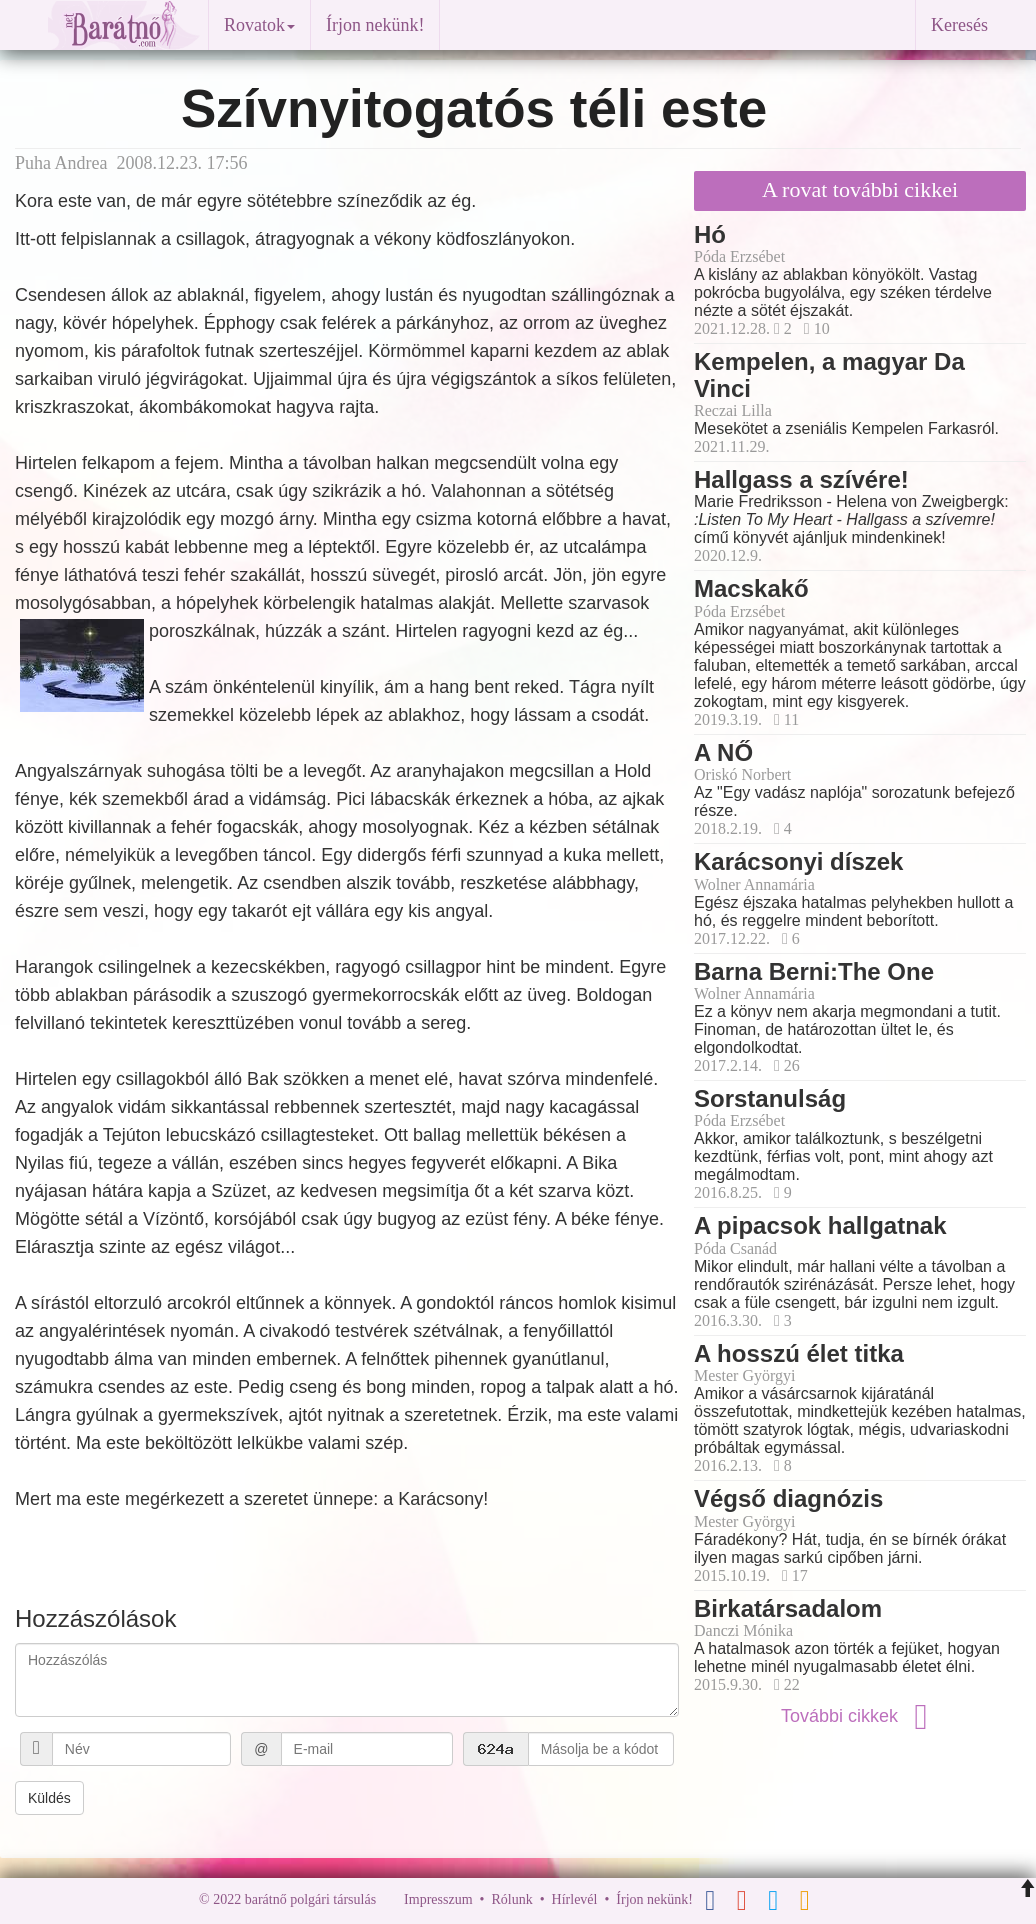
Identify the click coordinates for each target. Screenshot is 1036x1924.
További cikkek (860, 1716)
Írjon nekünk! (375, 25)
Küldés (49, 1798)
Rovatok (259, 25)
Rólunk (511, 1899)
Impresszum (438, 1899)
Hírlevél (575, 1899)
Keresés (959, 25)
